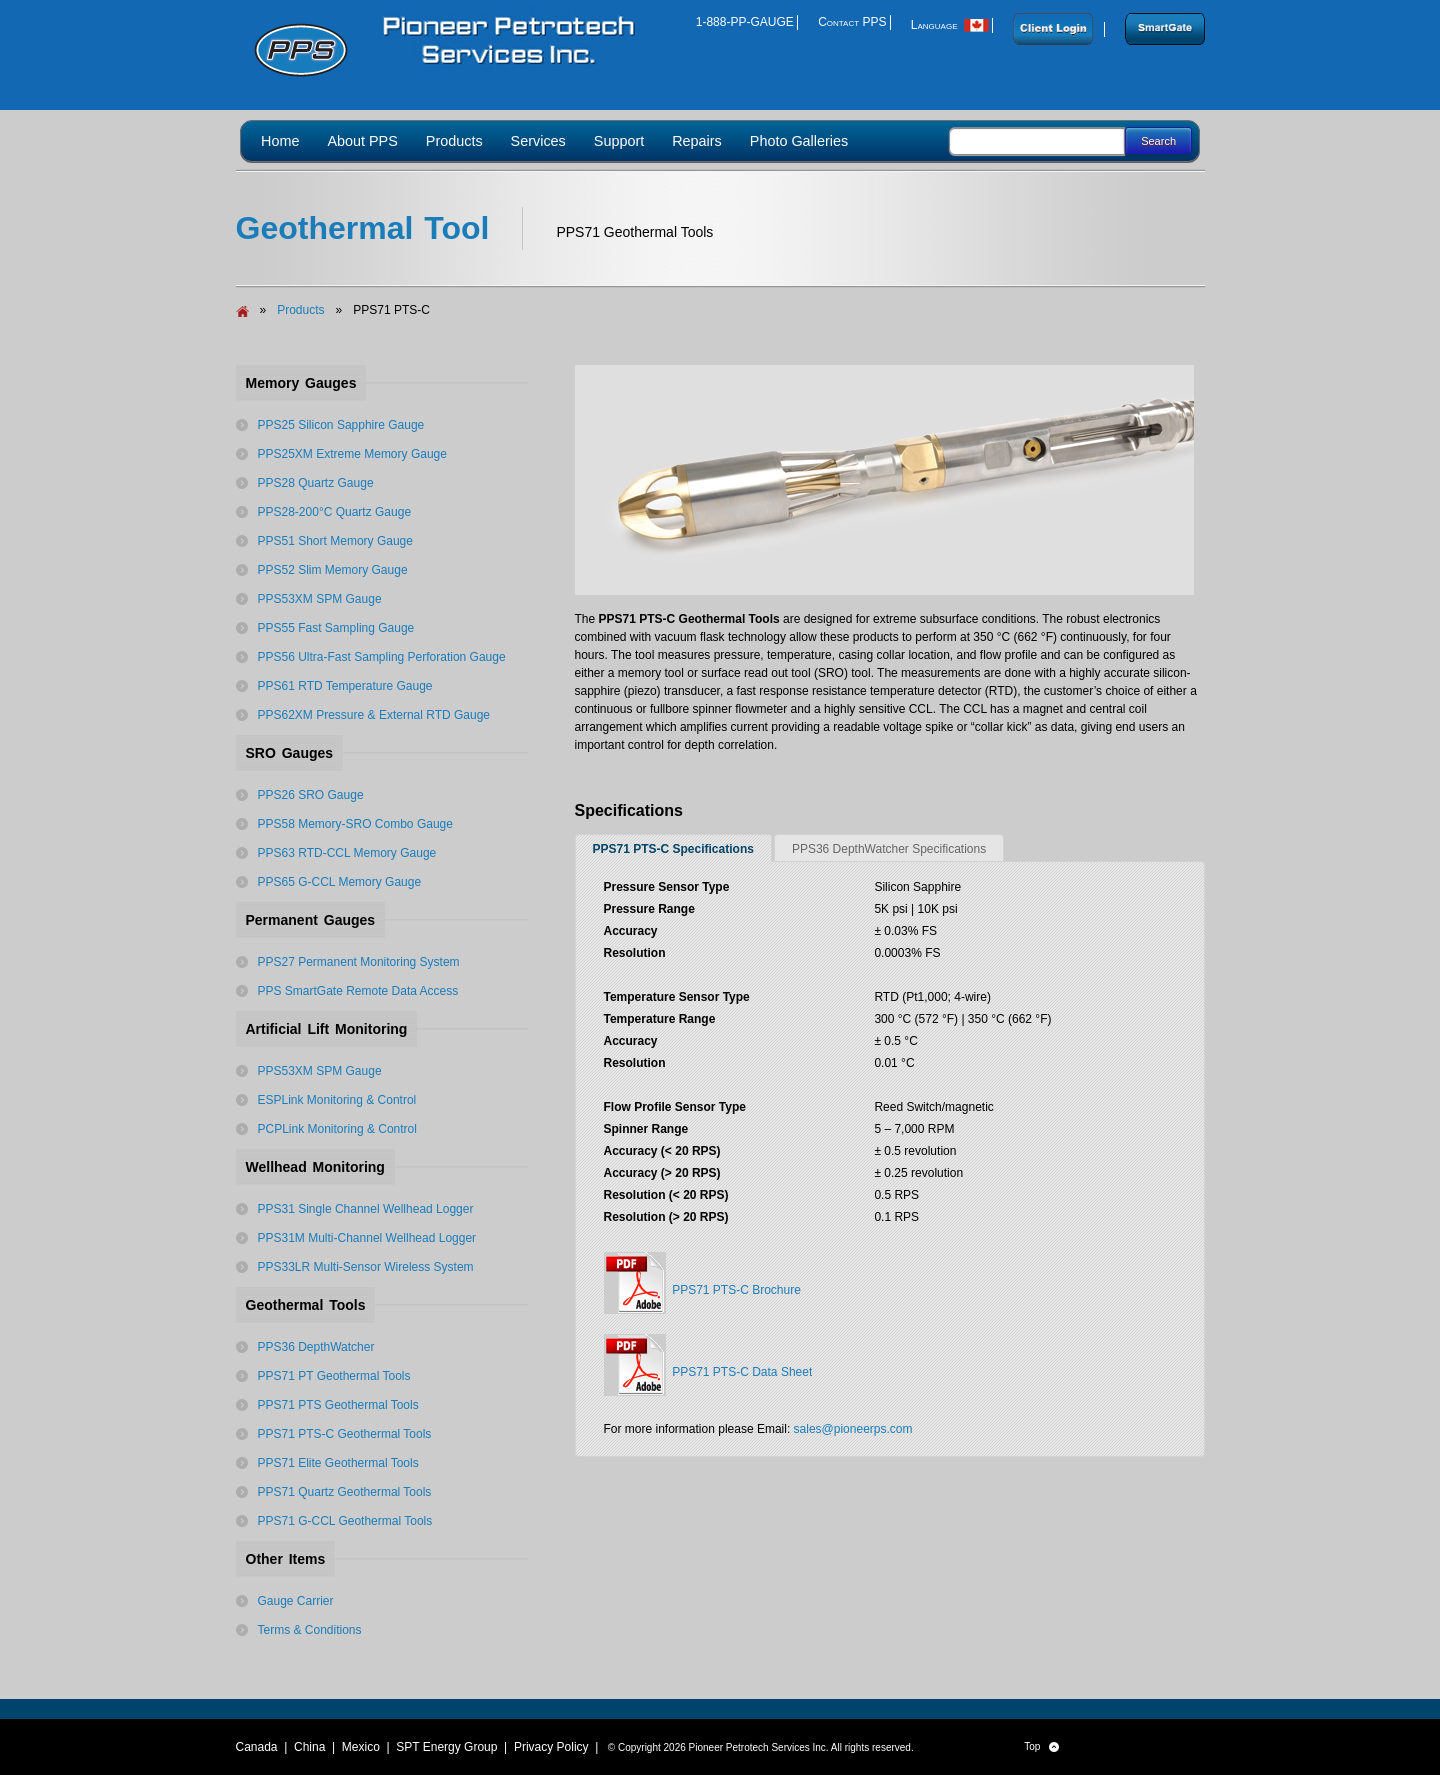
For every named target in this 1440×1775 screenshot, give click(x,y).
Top (1041, 1747)
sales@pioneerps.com (853, 1429)
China (309, 1747)
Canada (257, 1747)
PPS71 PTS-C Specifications (673, 849)
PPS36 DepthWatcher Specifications (889, 849)
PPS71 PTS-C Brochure (702, 1283)
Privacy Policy (551, 1747)
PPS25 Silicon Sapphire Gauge (341, 425)
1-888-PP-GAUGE (745, 22)
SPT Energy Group (446, 1747)
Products (300, 310)
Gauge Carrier (296, 1601)
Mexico (361, 1747)
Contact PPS (852, 22)
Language (950, 25)
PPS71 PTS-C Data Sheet (708, 1365)
